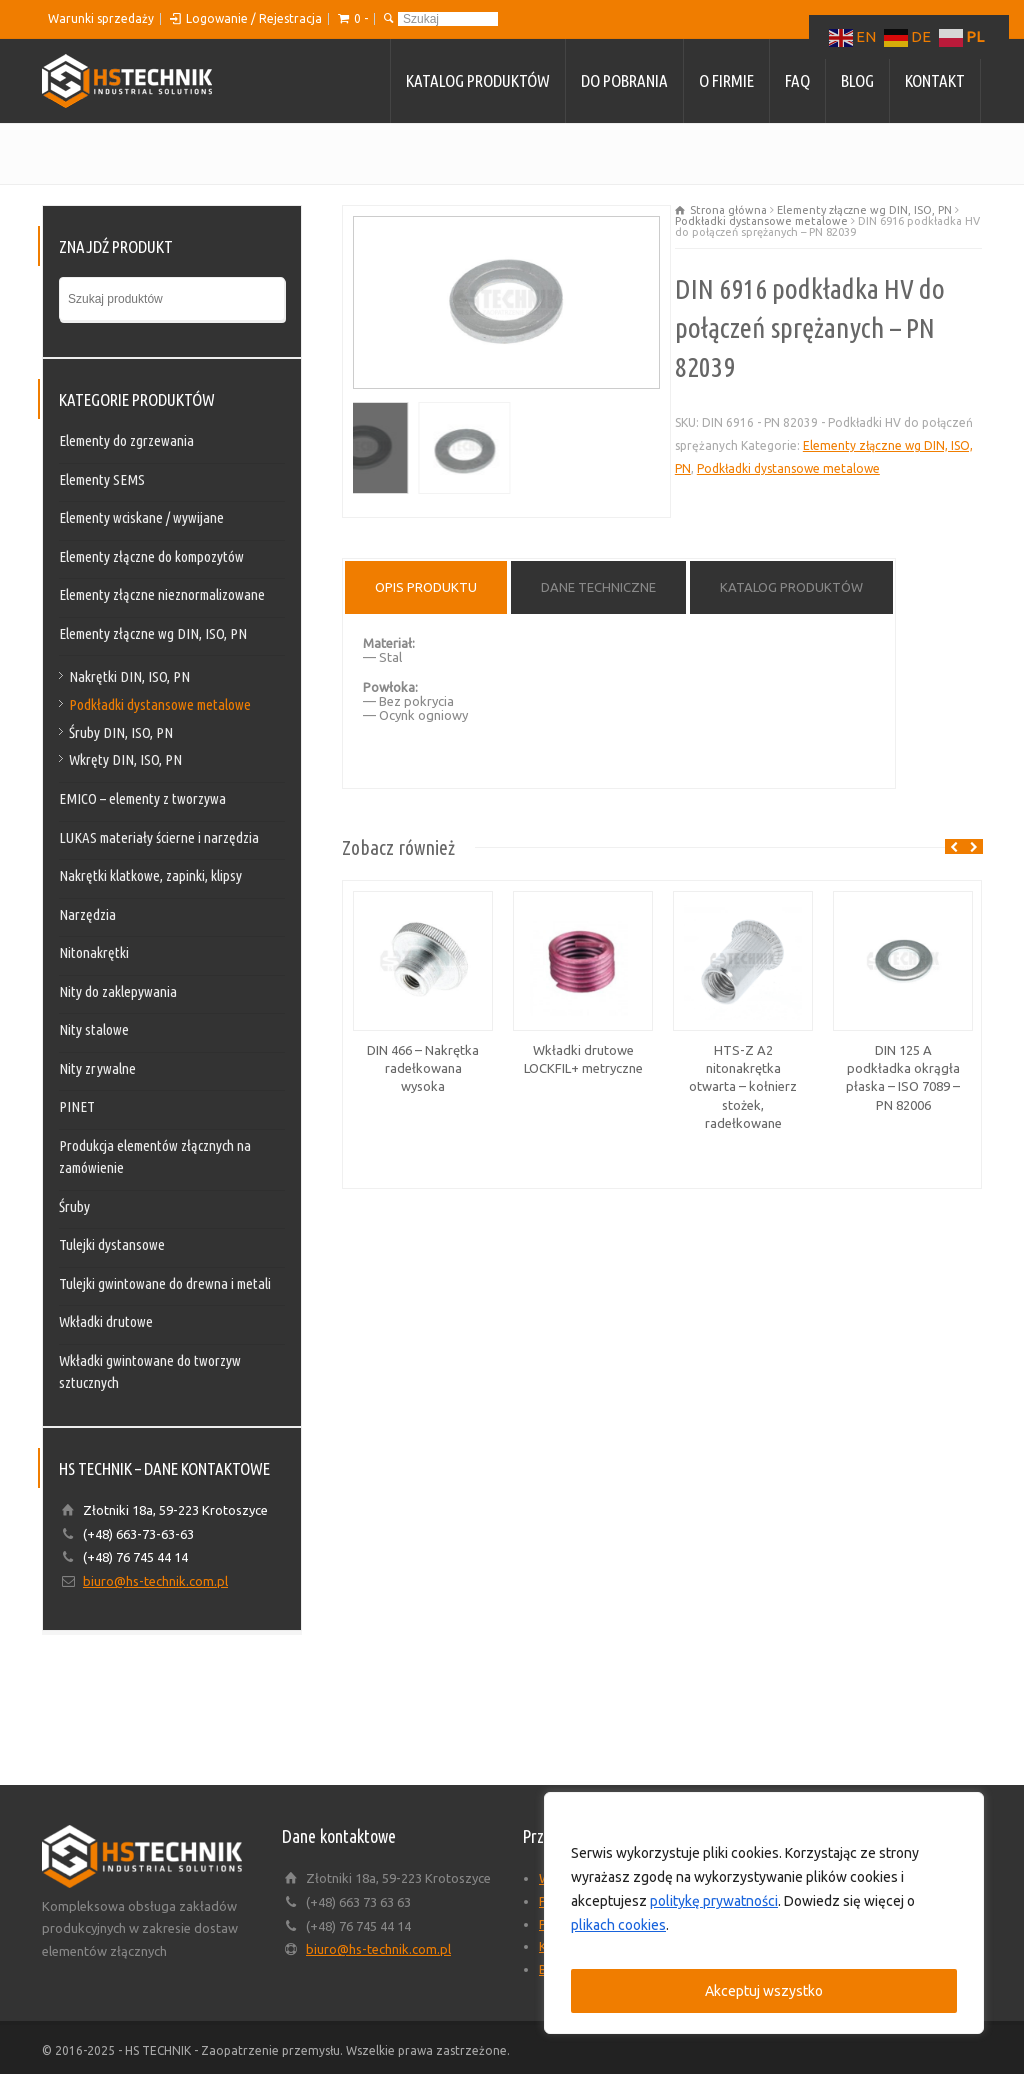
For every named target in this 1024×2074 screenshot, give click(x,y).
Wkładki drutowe (106, 1321)
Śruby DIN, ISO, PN (121, 732)
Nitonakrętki (94, 952)
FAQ (797, 80)
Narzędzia (87, 914)
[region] (764, 1913)
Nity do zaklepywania (118, 991)
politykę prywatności (714, 1901)
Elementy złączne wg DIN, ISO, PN (864, 210)
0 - (361, 18)
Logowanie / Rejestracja (254, 18)
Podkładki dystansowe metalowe (761, 221)
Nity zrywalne (97, 1068)
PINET (77, 1106)
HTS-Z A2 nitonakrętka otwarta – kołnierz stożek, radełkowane (743, 1086)
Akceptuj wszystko (764, 1991)
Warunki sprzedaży (101, 18)
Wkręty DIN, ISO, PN (125, 759)
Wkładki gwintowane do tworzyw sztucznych (150, 1372)
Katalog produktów (478, 80)
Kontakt (935, 80)
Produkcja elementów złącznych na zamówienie (155, 1157)
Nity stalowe (94, 1029)
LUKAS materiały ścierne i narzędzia (159, 837)
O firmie (726, 80)
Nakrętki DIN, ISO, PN (129, 676)
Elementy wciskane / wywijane (141, 517)
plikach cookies (618, 1925)
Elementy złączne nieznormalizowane (162, 594)
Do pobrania (624, 80)
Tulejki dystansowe (112, 1244)
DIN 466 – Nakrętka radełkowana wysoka (423, 1068)
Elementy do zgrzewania (126, 440)
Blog (857, 80)
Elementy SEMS (102, 479)
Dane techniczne (598, 587)
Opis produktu (426, 587)
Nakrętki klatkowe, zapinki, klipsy (150, 875)
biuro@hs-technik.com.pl (155, 1581)
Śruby (74, 1206)
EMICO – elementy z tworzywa (142, 798)
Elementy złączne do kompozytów (151, 556)
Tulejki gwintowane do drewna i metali (165, 1283)
